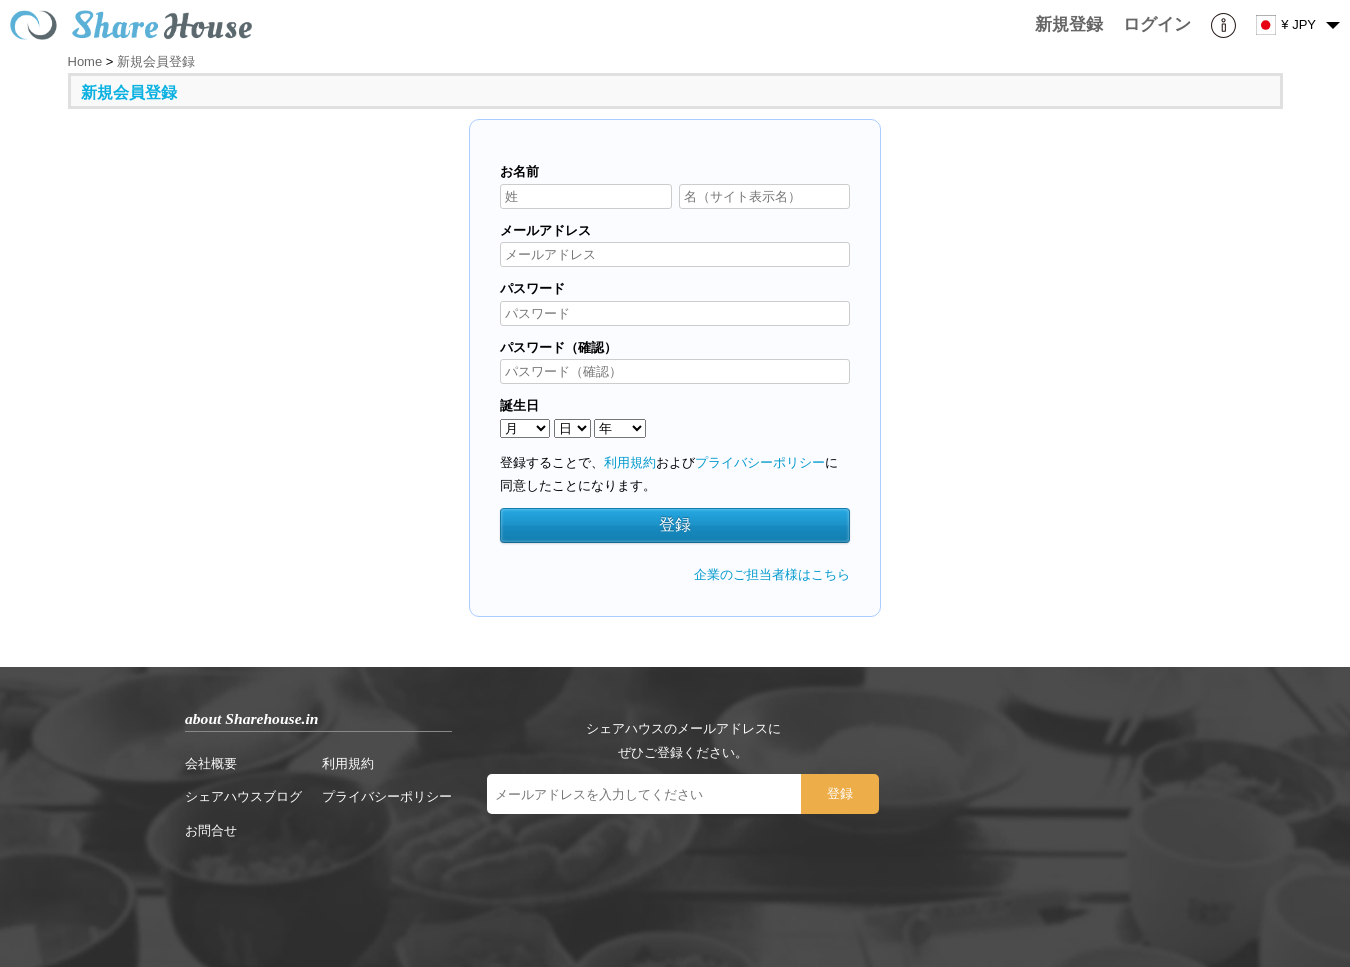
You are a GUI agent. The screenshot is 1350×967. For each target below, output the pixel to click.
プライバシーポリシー (760, 462)
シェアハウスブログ (243, 796)
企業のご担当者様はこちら (772, 574)
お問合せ (211, 830)
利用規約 (630, 462)
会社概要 (211, 763)
